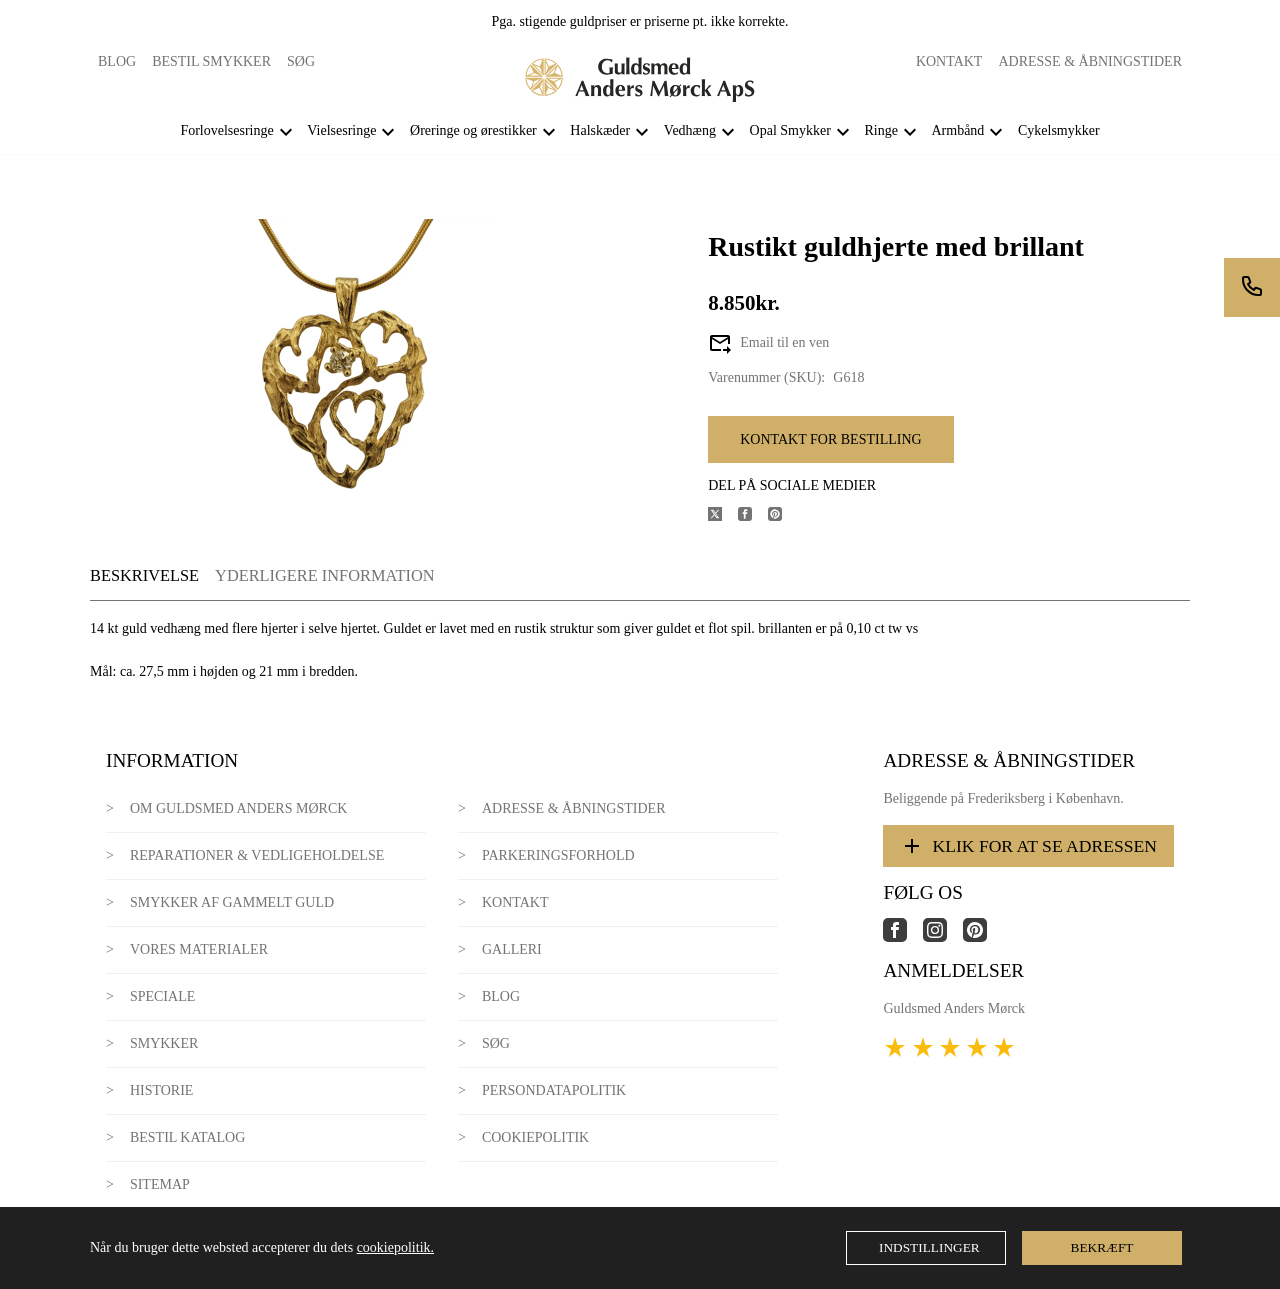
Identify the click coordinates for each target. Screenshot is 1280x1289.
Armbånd (957, 130)
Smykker (164, 1043)
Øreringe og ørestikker (473, 130)
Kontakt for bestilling (830, 439)
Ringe (880, 130)
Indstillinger (929, 1247)
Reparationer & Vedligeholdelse (257, 855)
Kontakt (949, 61)
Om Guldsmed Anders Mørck (238, 808)
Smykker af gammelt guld (232, 902)
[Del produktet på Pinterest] (783, 516)
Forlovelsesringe (226, 130)
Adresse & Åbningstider (1090, 61)
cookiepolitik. (395, 1247)
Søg (301, 61)
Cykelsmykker (1059, 130)
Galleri (512, 949)
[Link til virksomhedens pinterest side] (983, 937)
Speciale (162, 996)
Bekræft (1102, 1247)
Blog (117, 61)
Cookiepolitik (535, 1137)
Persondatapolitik (554, 1090)
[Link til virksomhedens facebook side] (903, 937)
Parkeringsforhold (558, 855)
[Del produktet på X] (723, 516)
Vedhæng (690, 130)
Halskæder (600, 130)
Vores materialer (199, 949)
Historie (162, 1090)
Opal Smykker (790, 130)
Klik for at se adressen (1028, 846)
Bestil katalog (187, 1137)
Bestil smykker (211, 61)
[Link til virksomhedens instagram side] (943, 937)
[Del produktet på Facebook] (753, 516)
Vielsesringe (341, 130)
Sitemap (160, 1184)
